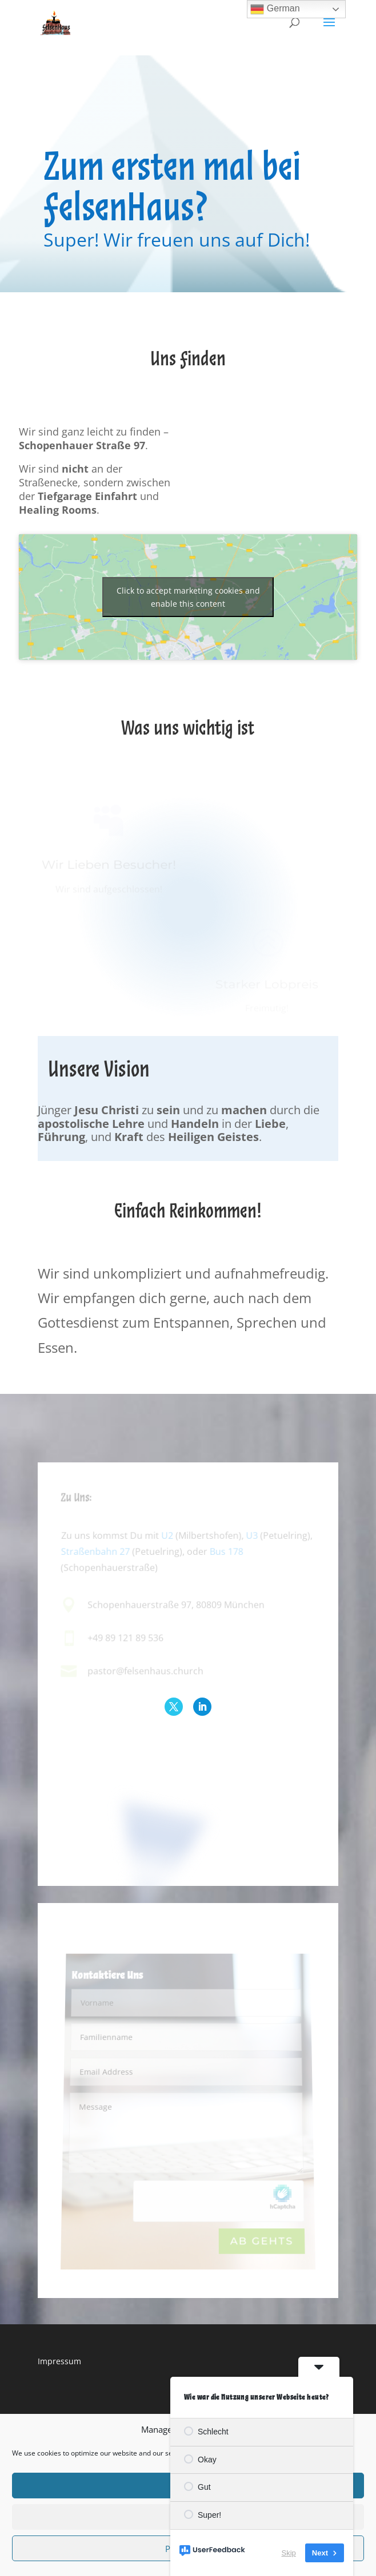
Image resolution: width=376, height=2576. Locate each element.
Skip (289, 2553)
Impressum (59, 2361)
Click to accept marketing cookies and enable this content (188, 597)
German (274, 9)
